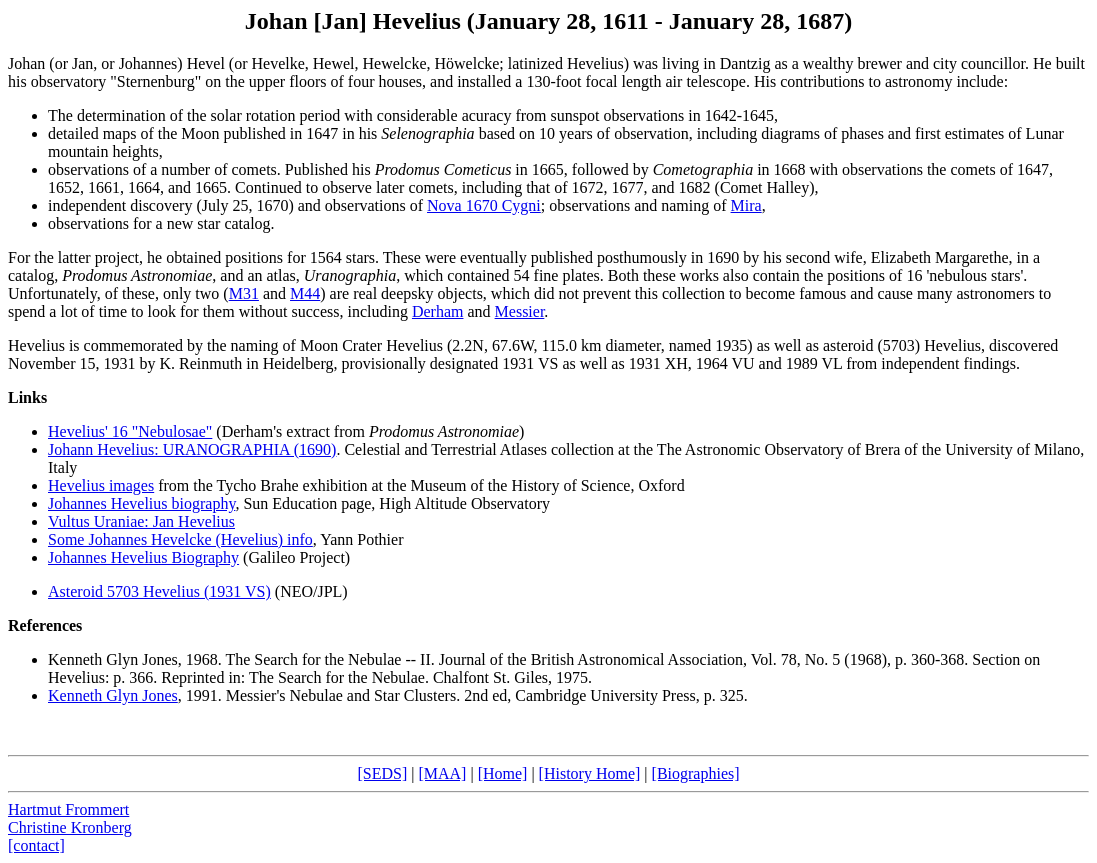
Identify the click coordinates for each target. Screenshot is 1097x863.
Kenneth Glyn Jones (113, 659)
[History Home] (590, 773)
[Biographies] (696, 773)
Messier (520, 311)
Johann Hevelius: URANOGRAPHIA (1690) (192, 449)
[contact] (36, 845)
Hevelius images (101, 485)
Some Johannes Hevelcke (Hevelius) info (180, 539)
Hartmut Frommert (68, 809)
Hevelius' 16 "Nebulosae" (130, 431)
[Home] (503, 773)
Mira (746, 205)
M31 (244, 293)
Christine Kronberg (70, 827)
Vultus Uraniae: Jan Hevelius (141, 521)
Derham (438, 311)
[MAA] (442, 773)
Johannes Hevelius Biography (143, 557)
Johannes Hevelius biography (141, 503)
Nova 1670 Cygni (484, 205)
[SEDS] (382, 773)
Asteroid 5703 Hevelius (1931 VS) (159, 591)
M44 (305, 293)
